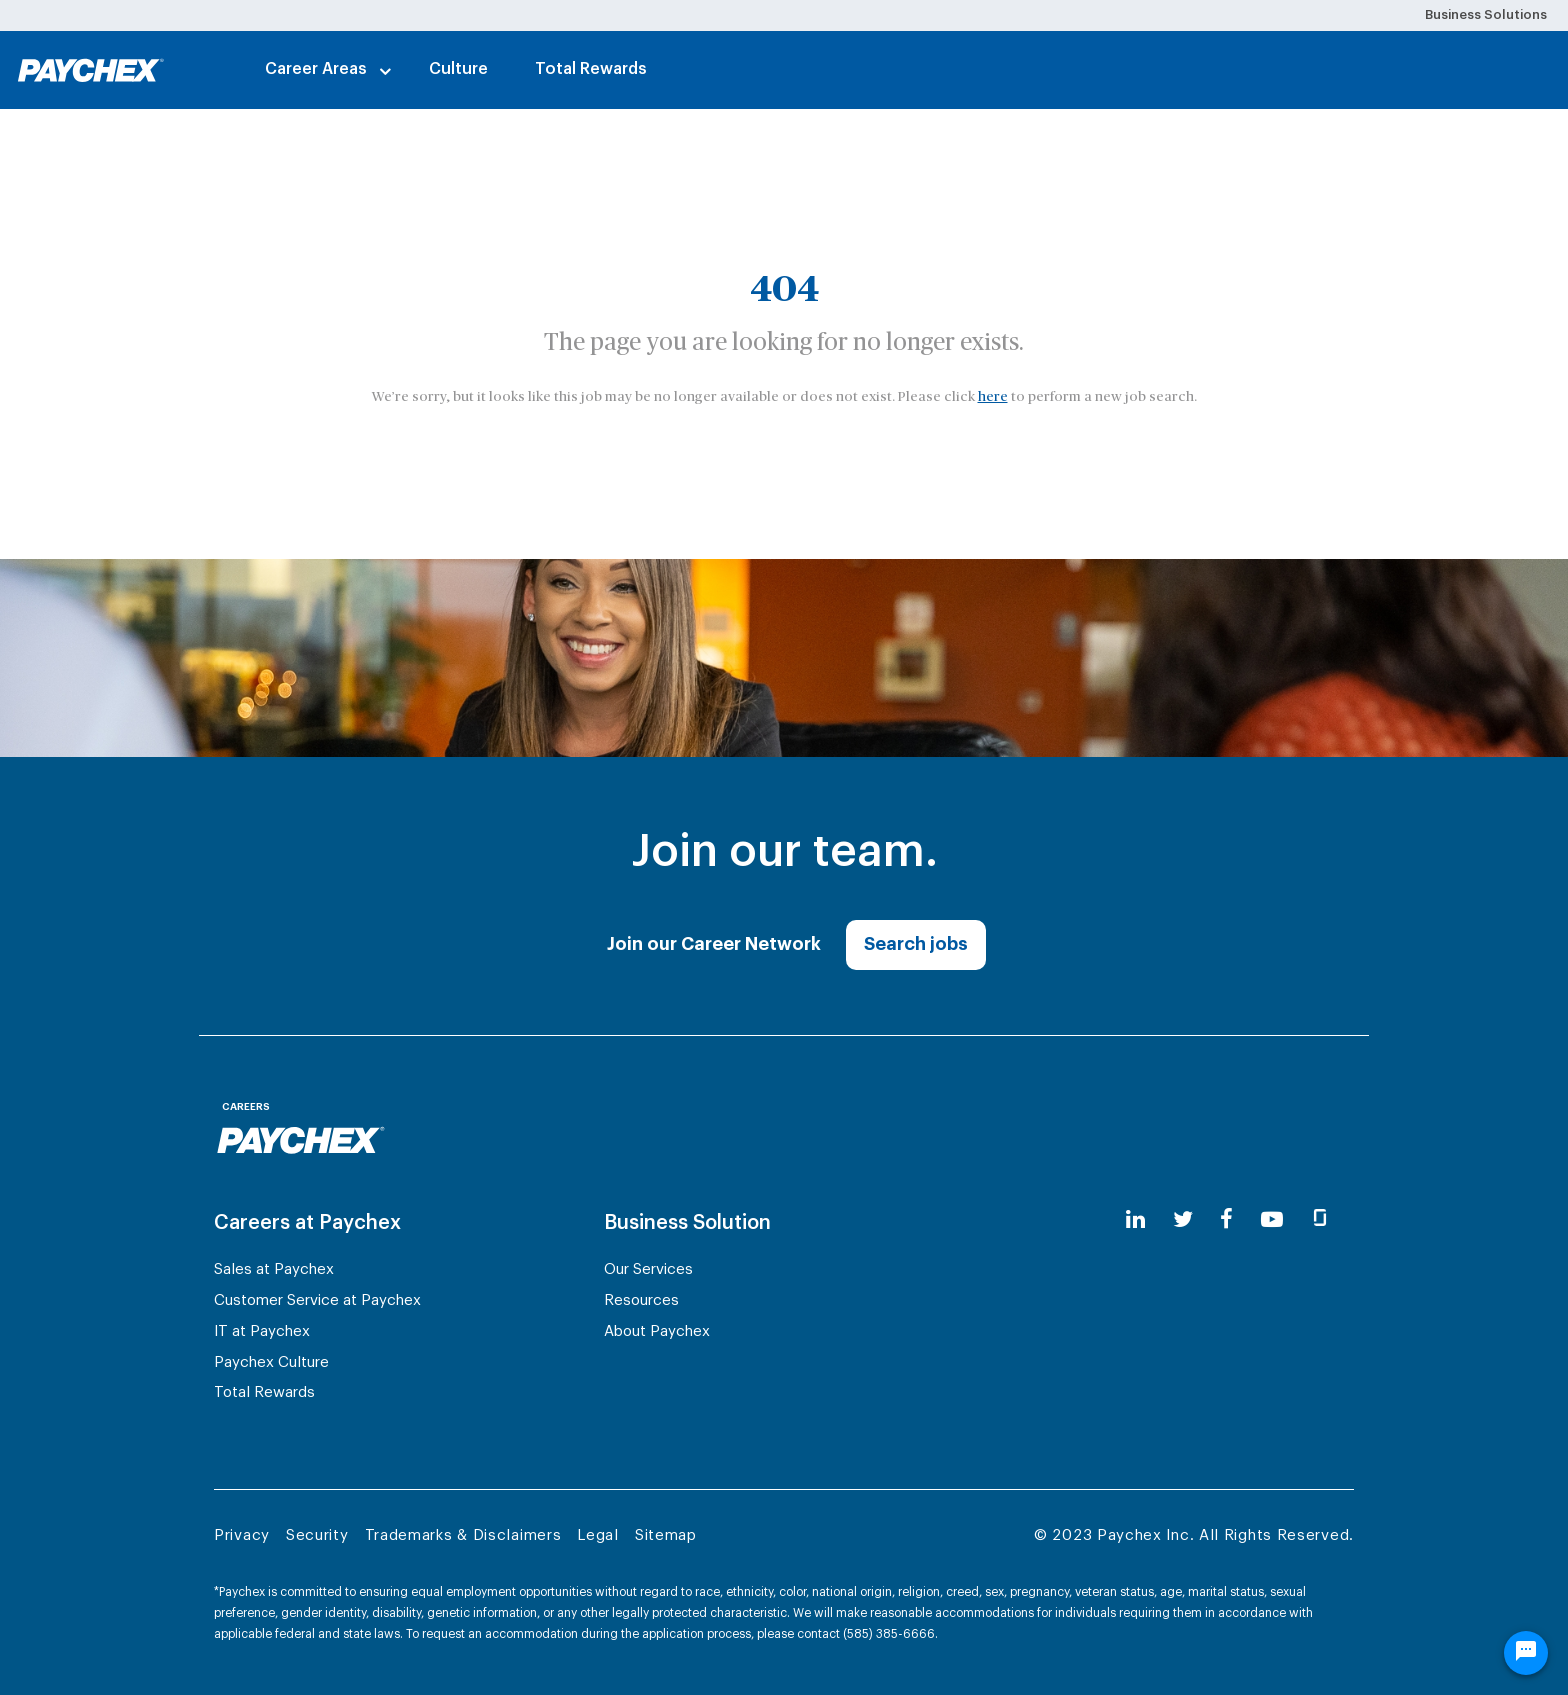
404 (784, 290)
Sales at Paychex (274, 1269)
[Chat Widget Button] (1526, 1653)
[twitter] (1183, 1220)
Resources (641, 1300)
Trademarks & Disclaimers (463, 1535)
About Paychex (657, 1331)
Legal (598, 1535)
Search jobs (916, 944)
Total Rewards (591, 69)
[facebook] (1226, 1220)
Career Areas (316, 69)
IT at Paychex (262, 1331)
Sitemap (666, 1535)
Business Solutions (1486, 14)
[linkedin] (1135, 1220)
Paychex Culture (271, 1362)
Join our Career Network (714, 944)
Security (317, 1535)
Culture (458, 69)
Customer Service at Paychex (317, 1300)
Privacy (242, 1535)
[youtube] (1272, 1220)
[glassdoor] (1320, 1220)
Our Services (648, 1269)
